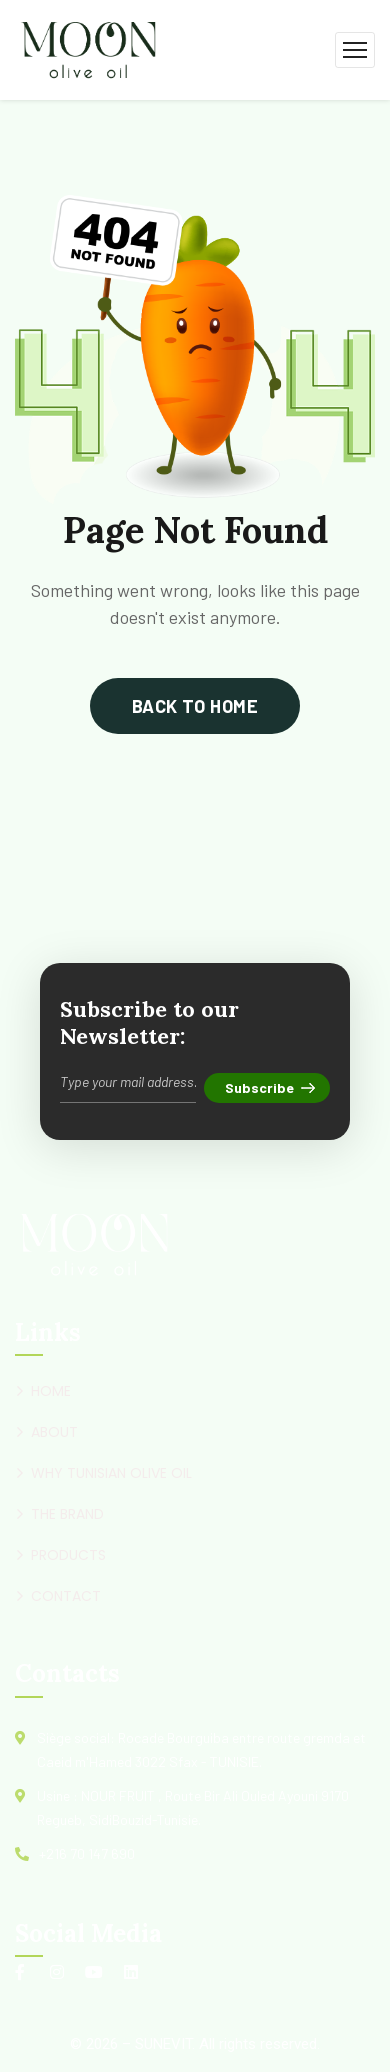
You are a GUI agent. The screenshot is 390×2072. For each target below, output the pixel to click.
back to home (195, 706)
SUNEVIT (163, 2044)
